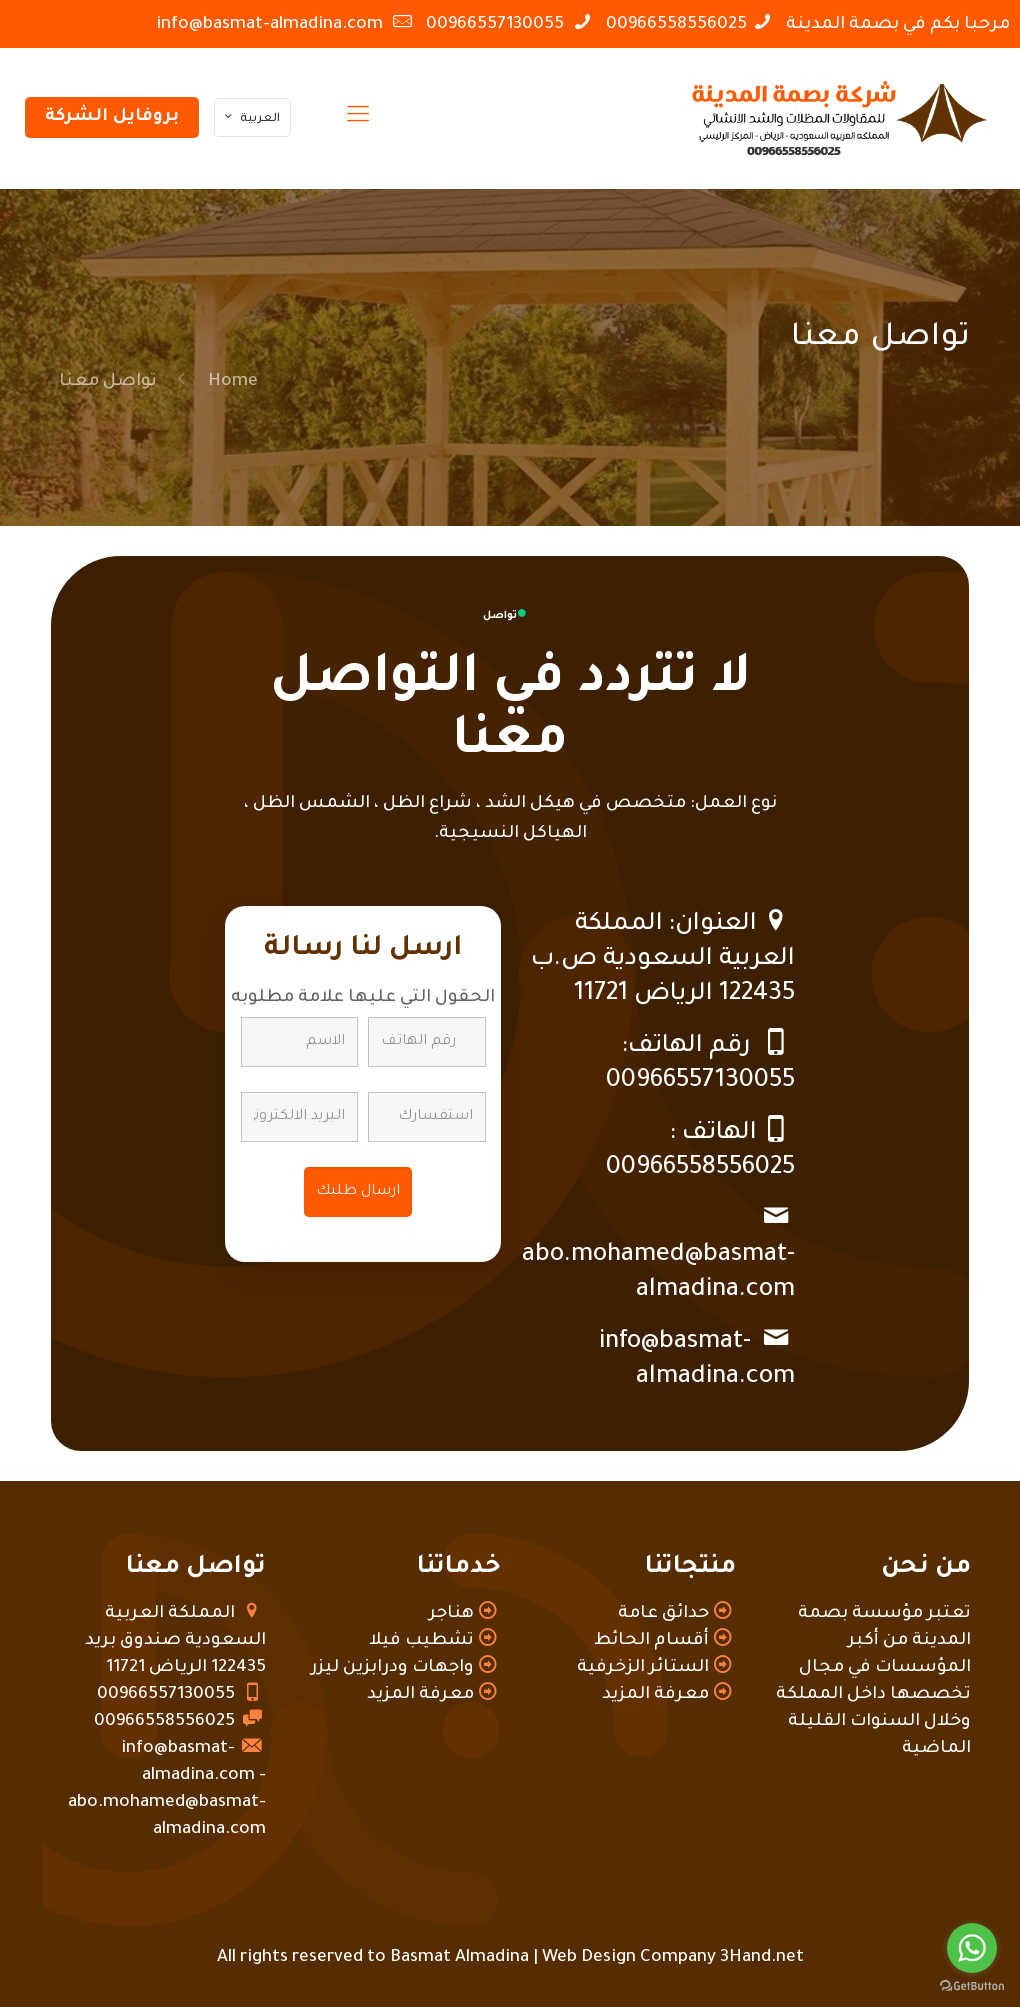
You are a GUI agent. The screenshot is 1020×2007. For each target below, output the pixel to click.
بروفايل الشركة (112, 117)
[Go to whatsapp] (972, 1948)
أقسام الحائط (651, 1641)
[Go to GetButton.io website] (972, 1986)
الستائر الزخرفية (643, 1668)
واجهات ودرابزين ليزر (392, 1668)
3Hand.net (762, 1958)
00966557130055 (497, 25)
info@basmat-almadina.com (271, 25)
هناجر (451, 1614)
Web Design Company (629, 1958)
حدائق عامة (663, 1614)
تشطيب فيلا (421, 1641)
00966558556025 (676, 25)
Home (233, 382)
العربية (250, 119)
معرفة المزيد (655, 1695)
